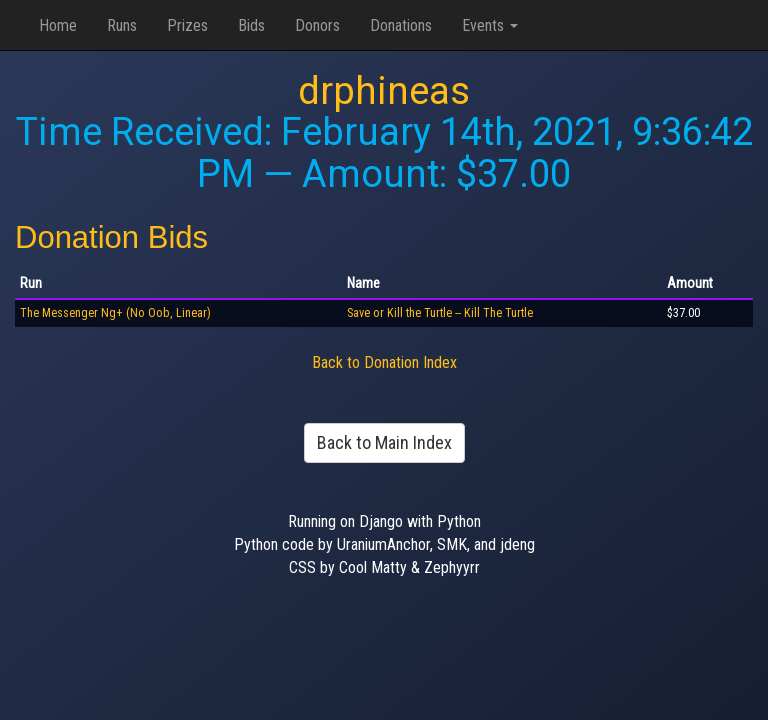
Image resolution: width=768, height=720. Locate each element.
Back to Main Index (384, 442)
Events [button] (490, 25)
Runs (122, 25)
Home (58, 25)
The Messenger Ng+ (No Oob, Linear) (115, 313)
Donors (317, 25)
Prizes (187, 25)
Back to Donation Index (384, 362)
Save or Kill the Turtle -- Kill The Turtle (440, 313)
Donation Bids (111, 237)
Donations (401, 25)
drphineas (384, 91)
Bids (251, 25)
